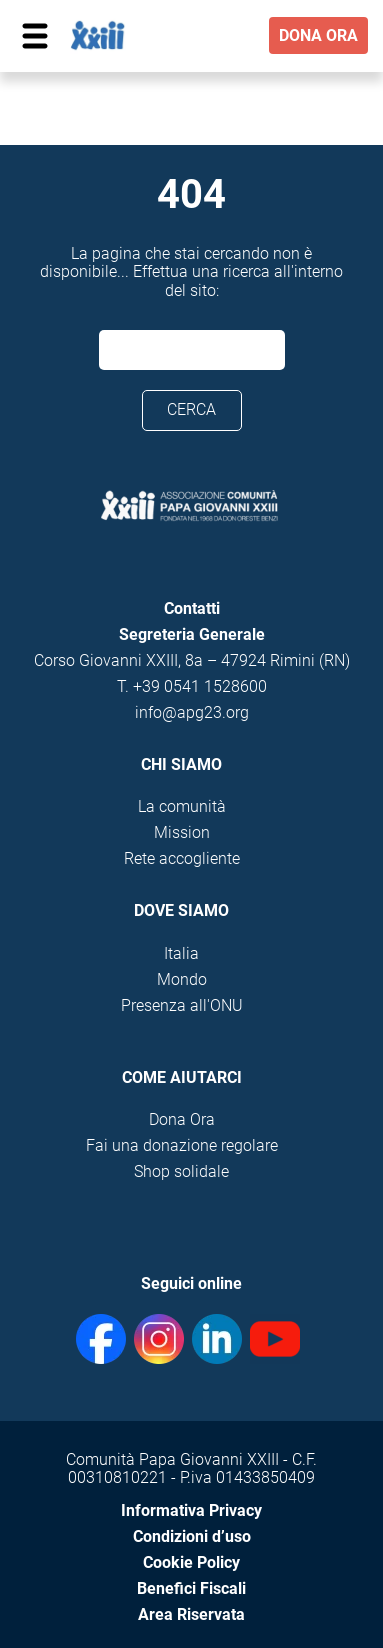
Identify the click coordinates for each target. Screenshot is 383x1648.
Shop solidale (181, 1171)
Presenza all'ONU (182, 1005)
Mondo (182, 979)
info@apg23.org (192, 712)
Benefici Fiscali (191, 1588)
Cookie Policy (191, 1562)
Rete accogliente (182, 858)
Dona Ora (182, 1119)
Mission (182, 832)
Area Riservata (191, 1614)
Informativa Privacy (191, 1510)
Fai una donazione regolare (182, 1145)
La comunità (182, 806)
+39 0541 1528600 (200, 686)
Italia (181, 953)
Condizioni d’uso (192, 1536)
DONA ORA (318, 35)
